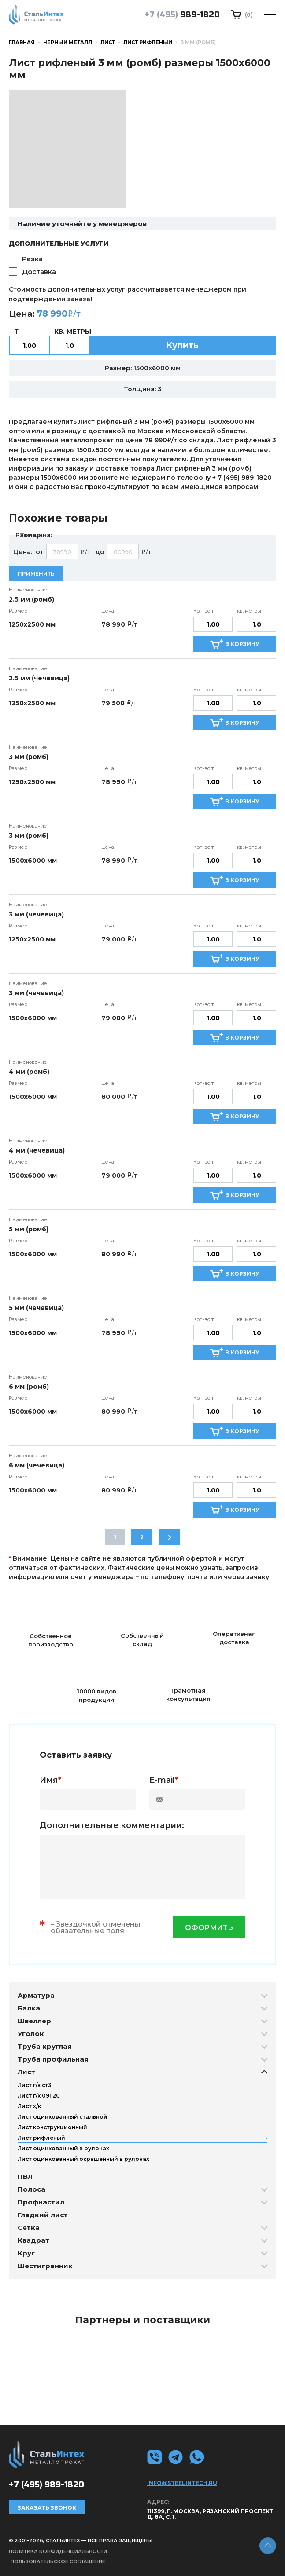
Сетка (29, 2227)
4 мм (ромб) (29, 1072)
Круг (26, 2253)
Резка (32, 259)
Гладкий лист (43, 2215)
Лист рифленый (147, 42)
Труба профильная (53, 2059)
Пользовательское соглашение (58, 2561)
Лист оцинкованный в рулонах (63, 2148)
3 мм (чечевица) (36, 914)
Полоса (31, 2189)
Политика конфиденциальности (58, 2551)
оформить (209, 1927)
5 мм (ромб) (28, 1229)
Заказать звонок (47, 2507)
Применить (36, 573)
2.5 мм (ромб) (31, 599)
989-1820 (182, 14)
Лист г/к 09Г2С (39, 2095)
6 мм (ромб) (29, 1386)
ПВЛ (25, 2176)
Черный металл (67, 42)
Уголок (31, 2033)
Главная (22, 42)
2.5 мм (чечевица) (39, 678)
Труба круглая (45, 2046)
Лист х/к (29, 2106)
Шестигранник (45, 2266)
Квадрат (33, 2240)
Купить (182, 345)
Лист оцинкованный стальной (62, 2116)
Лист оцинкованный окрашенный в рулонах (83, 2159)
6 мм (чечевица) (36, 1465)
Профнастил (41, 2202)
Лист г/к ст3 (35, 2085)
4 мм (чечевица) (37, 1150)
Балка (29, 2008)
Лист (107, 42)
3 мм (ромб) (28, 757)
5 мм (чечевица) (36, 1308)
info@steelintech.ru (182, 2483)
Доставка (39, 271)
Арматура (36, 1995)
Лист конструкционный (52, 2127)
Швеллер (34, 2021)
